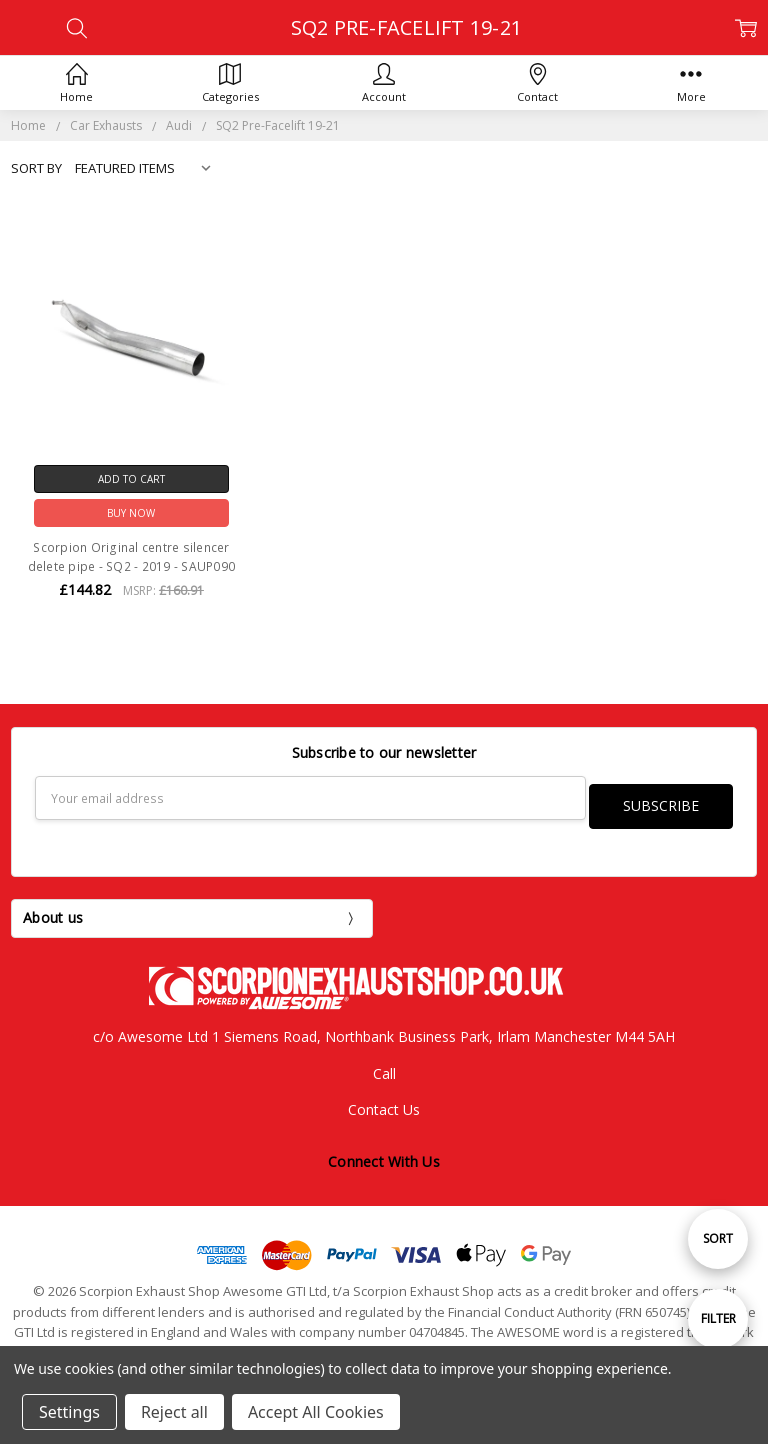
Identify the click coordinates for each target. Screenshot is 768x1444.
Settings (69, 1412)
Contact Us (384, 1101)
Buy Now (131, 513)
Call (384, 1064)
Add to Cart (131, 479)
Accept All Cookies (316, 1412)
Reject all (174, 1412)
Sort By (36, 168)
